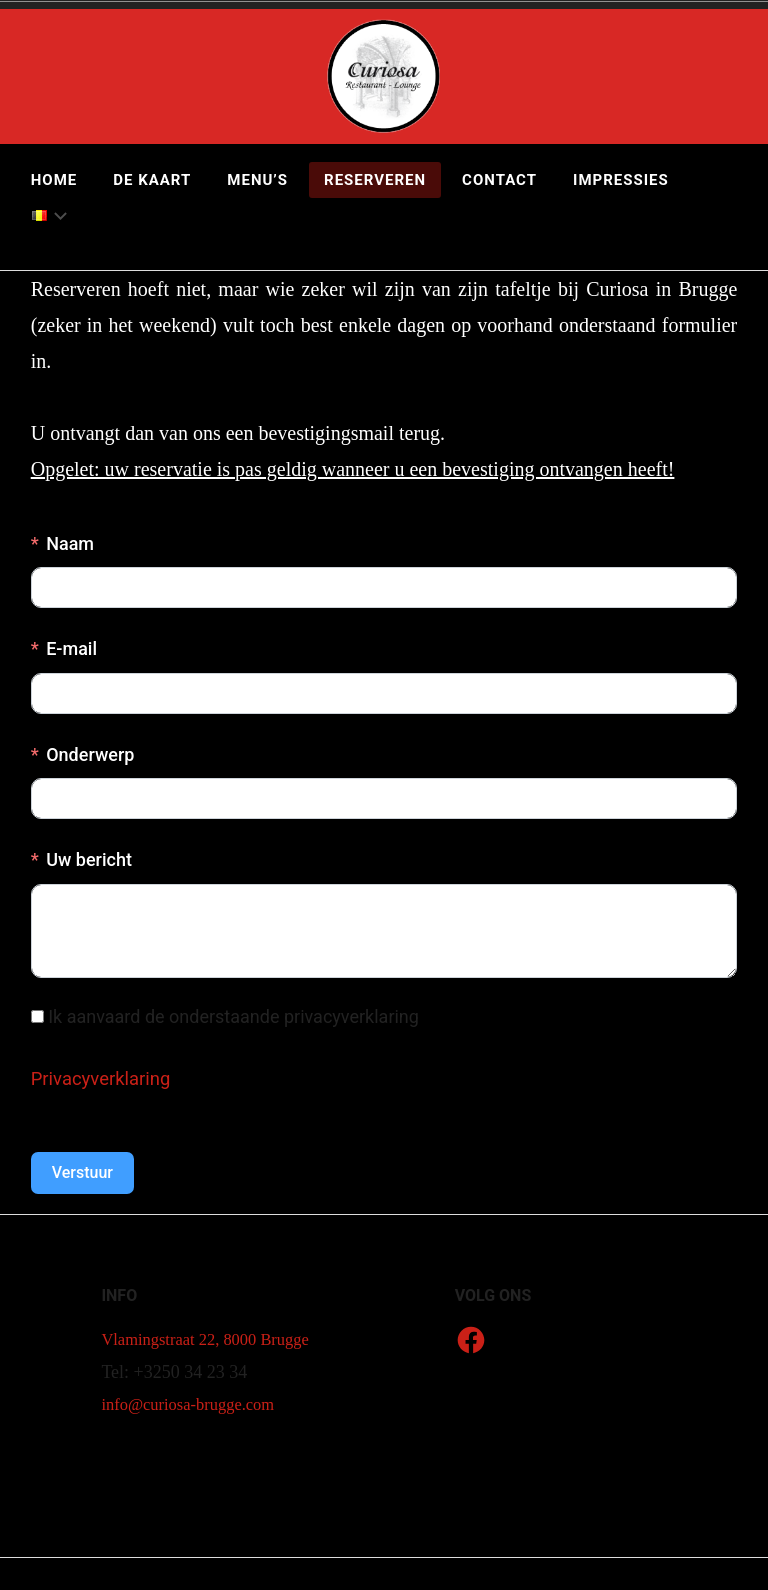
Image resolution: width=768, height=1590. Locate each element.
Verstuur (82, 1172)
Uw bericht (89, 859)
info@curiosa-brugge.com (195, 1436)
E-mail (71, 648)
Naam (70, 543)
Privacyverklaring (106, 1078)
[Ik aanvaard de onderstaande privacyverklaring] (37, 1016)
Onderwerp (90, 754)
